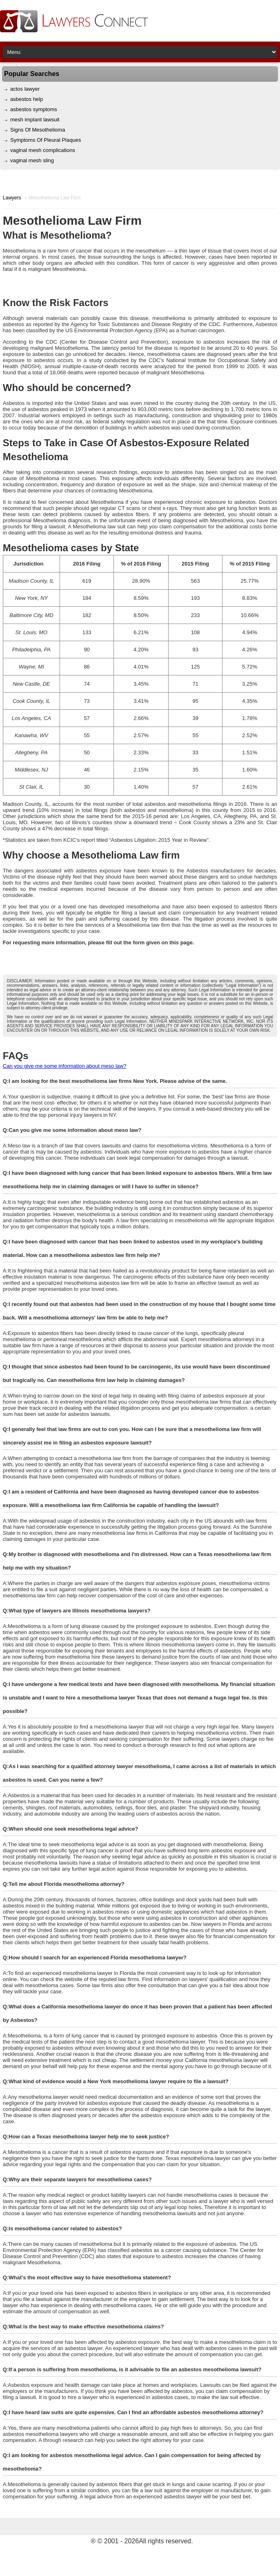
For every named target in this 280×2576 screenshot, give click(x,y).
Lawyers (12, 198)
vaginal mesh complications (42, 150)
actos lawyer (25, 89)
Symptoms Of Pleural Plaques (45, 140)
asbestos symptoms (33, 109)
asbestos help (26, 99)
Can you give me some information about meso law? (65, 1066)
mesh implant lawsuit (35, 119)
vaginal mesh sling (32, 160)
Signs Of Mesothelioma (37, 130)
